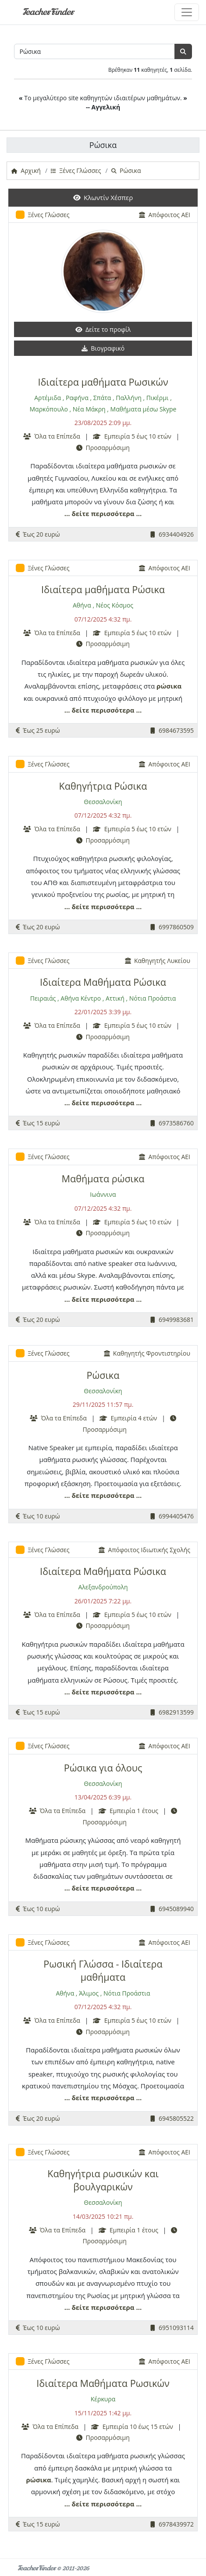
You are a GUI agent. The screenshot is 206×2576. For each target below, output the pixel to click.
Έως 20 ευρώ (38, 534)
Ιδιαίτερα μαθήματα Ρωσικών (103, 382)
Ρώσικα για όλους (103, 1767)
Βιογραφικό (103, 348)
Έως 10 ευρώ (38, 1516)
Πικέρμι (157, 398)
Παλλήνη (128, 398)
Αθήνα (82, 605)
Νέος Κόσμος (114, 605)
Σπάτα (102, 398)
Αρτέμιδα (47, 398)
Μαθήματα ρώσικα (103, 1178)
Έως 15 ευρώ (38, 1123)
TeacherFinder (48, 12)
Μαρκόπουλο (49, 409)
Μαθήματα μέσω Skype (143, 409)
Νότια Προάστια (152, 998)
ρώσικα (168, 686)
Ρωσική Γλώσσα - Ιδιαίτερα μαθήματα (102, 1970)
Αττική (115, 998)
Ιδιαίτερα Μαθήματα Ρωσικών (102, 2383)
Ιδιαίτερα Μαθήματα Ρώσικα (103, 982)
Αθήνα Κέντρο (80, 998)
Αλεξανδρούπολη (103, 1587)
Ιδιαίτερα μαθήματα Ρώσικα (103, 589)
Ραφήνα (77, 398)
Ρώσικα (103, 1375)
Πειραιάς (43, 998)
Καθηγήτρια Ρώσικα (103, 786)
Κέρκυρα (103, 2399)
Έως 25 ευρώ (38, 730)
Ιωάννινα (103, 1194)
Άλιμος (89, 1993)
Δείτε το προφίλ (103, 329)
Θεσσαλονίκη (103, 802)
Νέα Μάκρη (89, 409)
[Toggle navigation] (186, 12)
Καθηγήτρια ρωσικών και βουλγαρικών (102, 2180)
